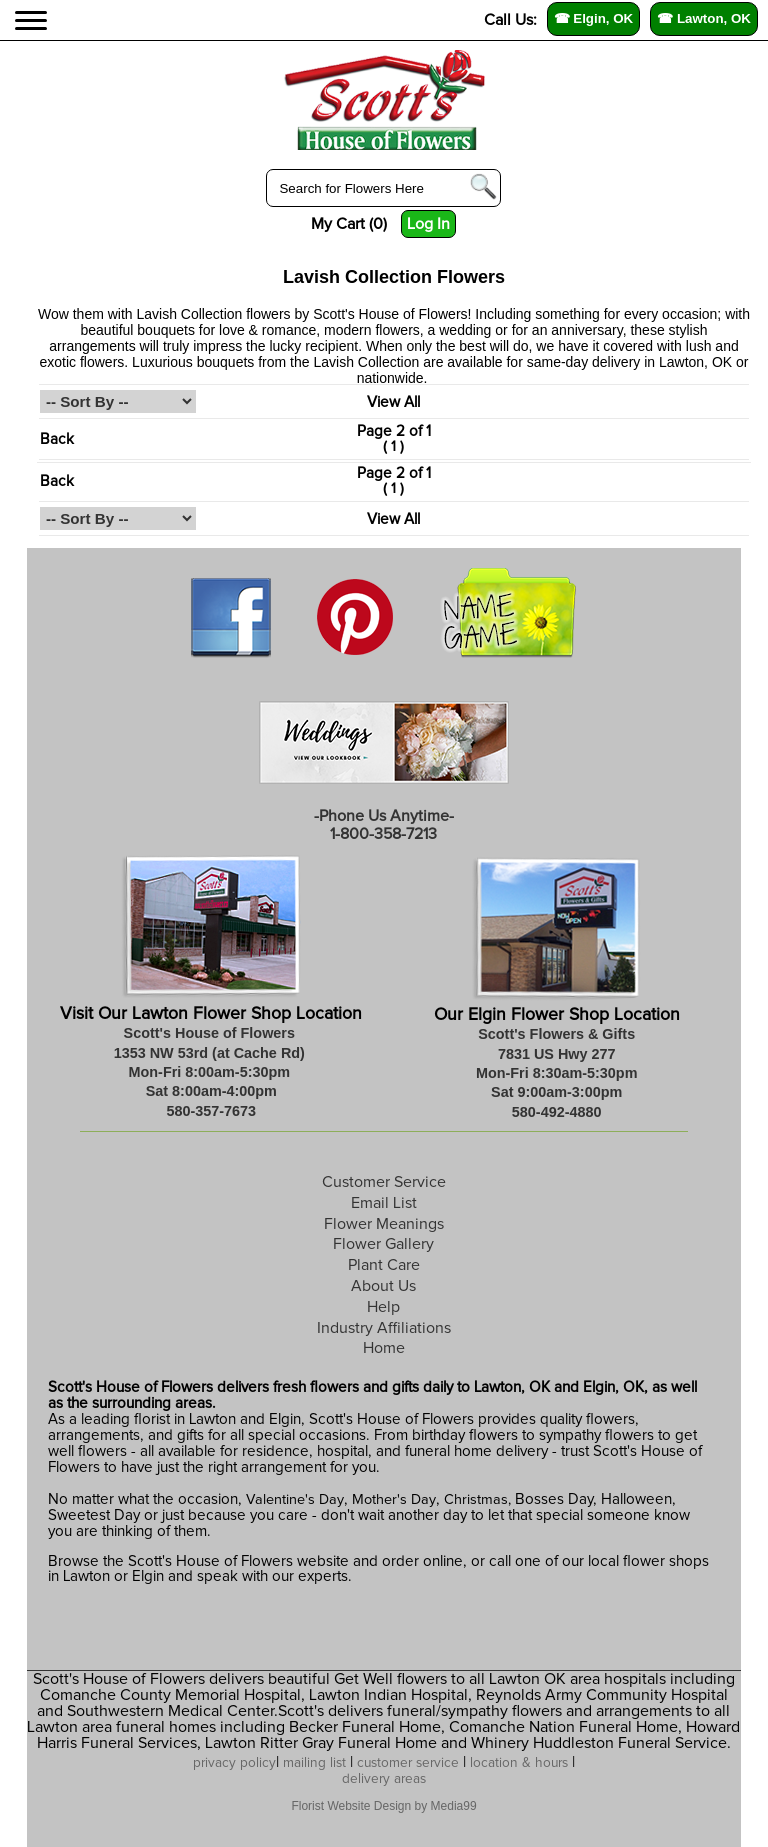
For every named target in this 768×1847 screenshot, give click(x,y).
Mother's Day (394, 1500)
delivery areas (384, 1779)
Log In (428, 224)
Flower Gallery (383, 1244)
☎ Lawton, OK (704, 18)
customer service (408, 1763)
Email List (384, 1203)
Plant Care (384, 1265)
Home (384, 1348)
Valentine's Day (293, 1500)
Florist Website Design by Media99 (383, 1806)
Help (383, 1307)
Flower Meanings (384, 1224)
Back (57, 439)
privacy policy (234, 1763)
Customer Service (384, 1182)
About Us (383, 1286)
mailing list (314, 1763)
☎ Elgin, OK (594, 18)
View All (393, 402)
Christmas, (477, 1500)
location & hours (519, 1763)
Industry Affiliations (384, 1328)
